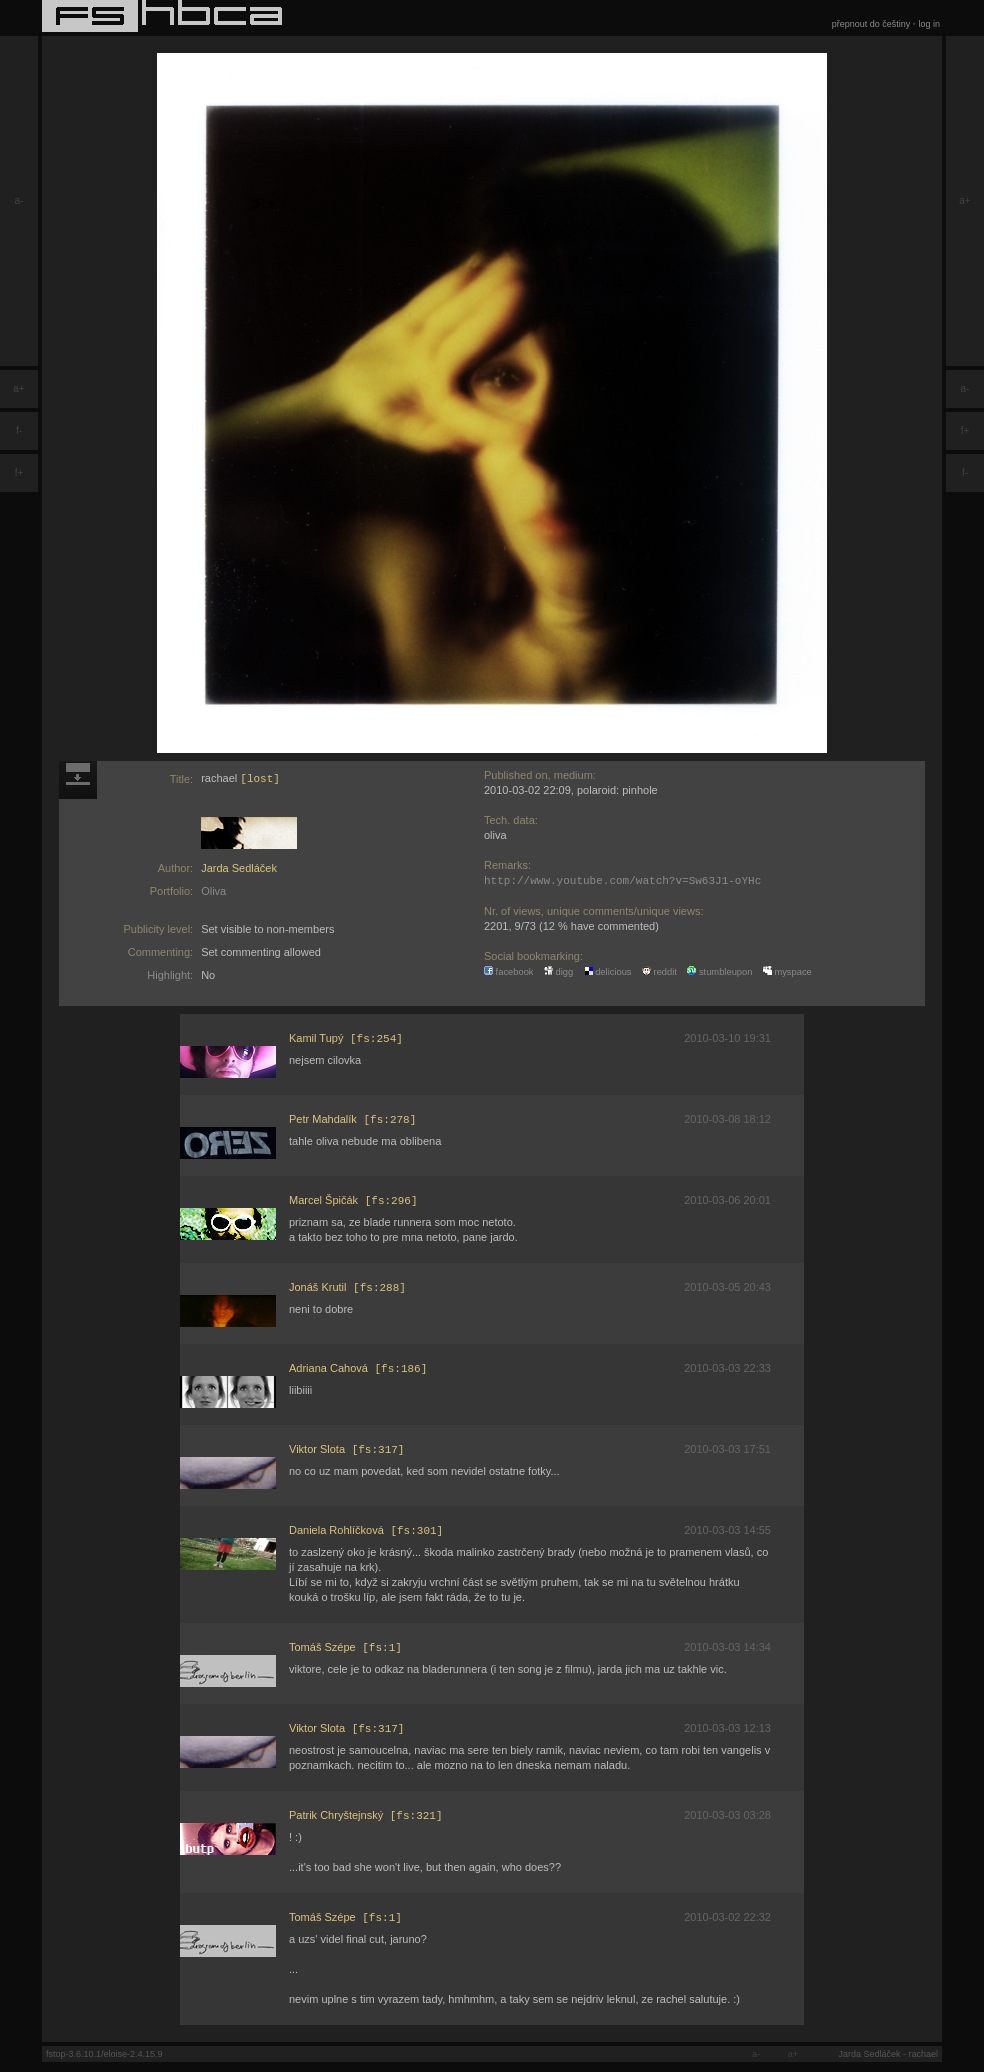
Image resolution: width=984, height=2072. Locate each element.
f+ (19, 472)
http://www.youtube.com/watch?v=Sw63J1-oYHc (622, 880)
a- (19, 200)
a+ (18, 388)
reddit (659, 972)
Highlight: (170, 975)
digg (558, 972)
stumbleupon (719, 972)
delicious (608, 972)
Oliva (213, 891)
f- (19, 430)
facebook (509, 972)
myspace (787, 972)
